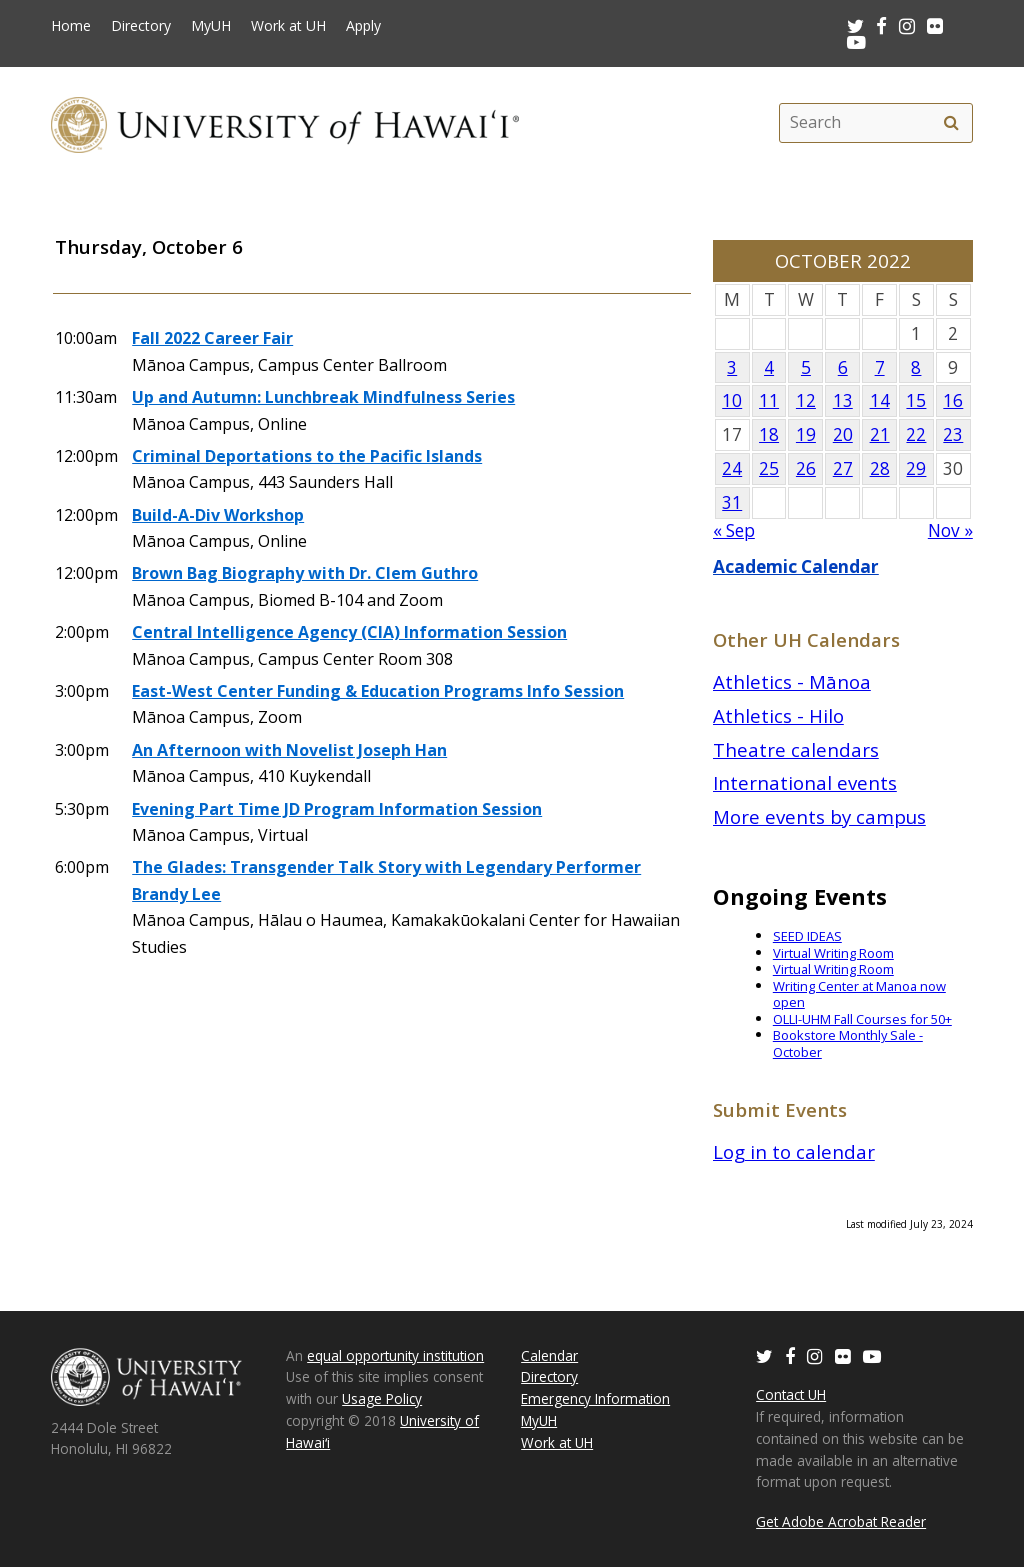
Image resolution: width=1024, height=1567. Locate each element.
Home (71, 26)
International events (805, 782)
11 (769, 400)
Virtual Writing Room (833, 953)
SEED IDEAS (807, 936)
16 (953, 400)
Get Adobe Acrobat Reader (841, 1521)
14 (880, 400)
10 (732, 400)
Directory (141, 26)
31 (732, 502)
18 (769, 434)
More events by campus (819, 816)
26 (806, 468)
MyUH (211, 26)
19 (806, 434)
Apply (363, 26)
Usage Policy (382, 1398)
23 (953, 434)
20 (843, 434)
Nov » (950, 530)
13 (843, 400)
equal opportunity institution (395, 1355)
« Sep (734, 530)
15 (916, 400)
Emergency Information (595, 1398)
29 (916, 468)
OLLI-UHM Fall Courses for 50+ (862, 1019)
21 (880, 434)
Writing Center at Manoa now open (859, 994)
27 (843, 468)
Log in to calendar (794, 1151)
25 (769, 468)
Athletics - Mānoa (792, 681)
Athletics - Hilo (778, 715)
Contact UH (791, 1394)
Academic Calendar (796, 566)
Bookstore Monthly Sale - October (848, 1043)
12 (806, 400)
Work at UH (288, 26)
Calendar (549, 1355)
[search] (952, 123)
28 (880, 468)
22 (916, 434)
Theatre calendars (796, 749)
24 (732, 468)
